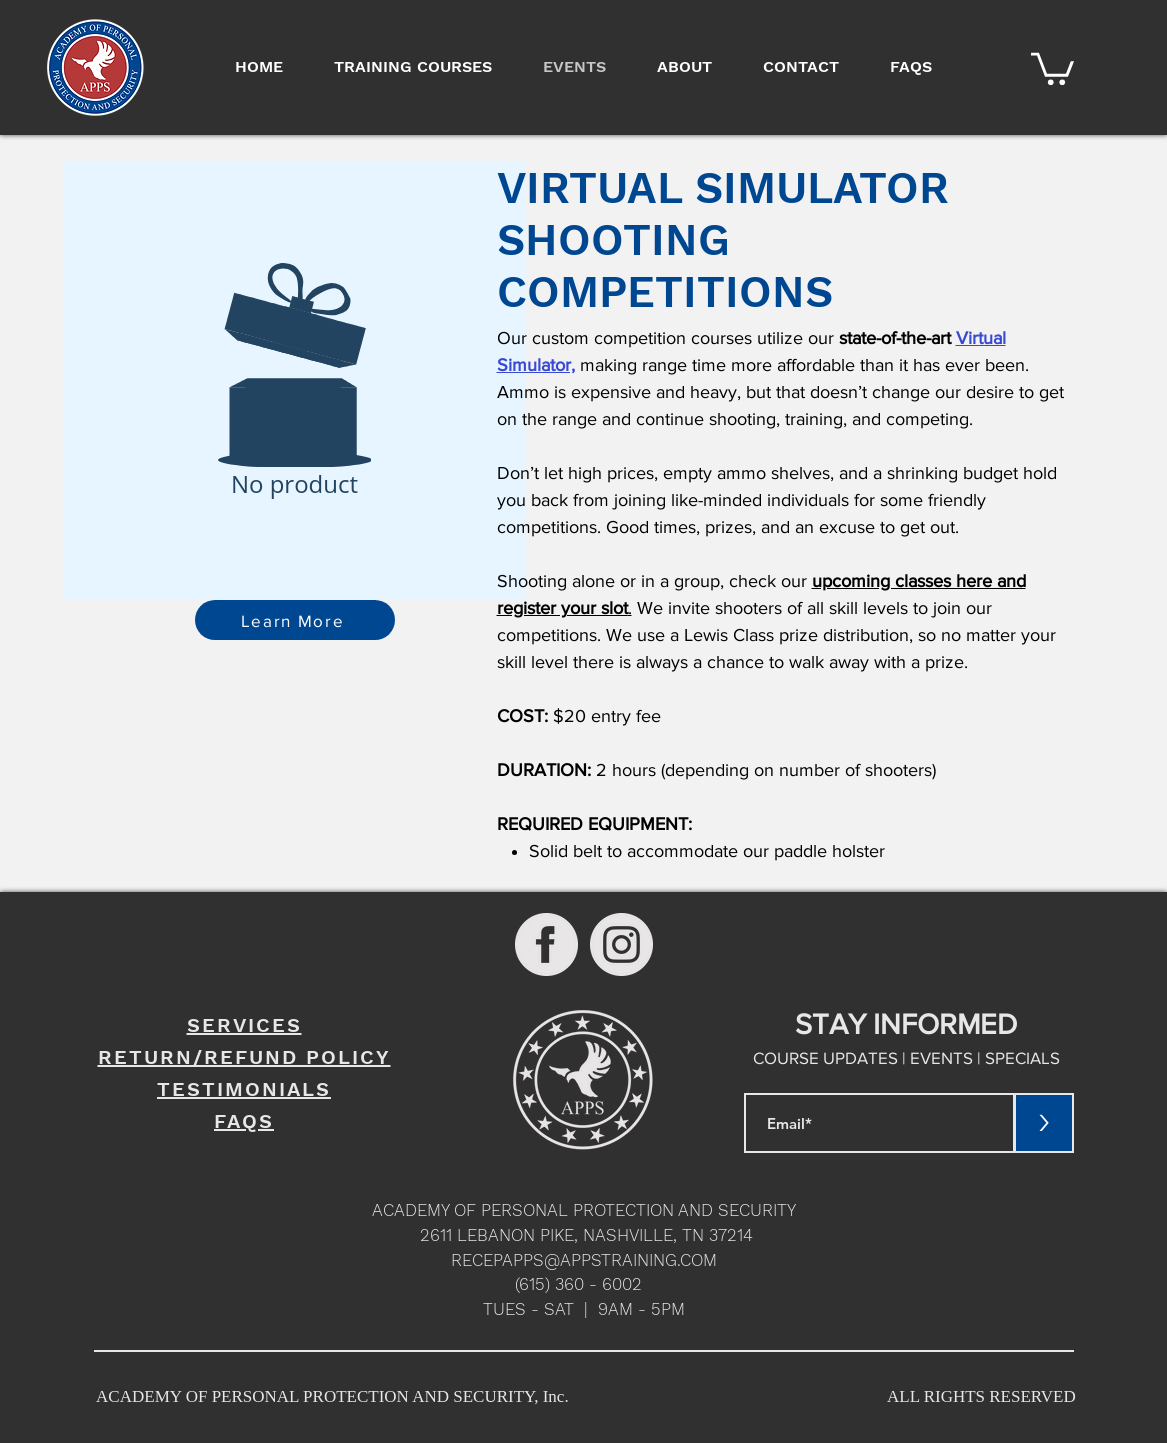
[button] (1052, 67)
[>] (1044, 1123)
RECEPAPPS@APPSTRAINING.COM (584, 1260)
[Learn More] (295, 620)
